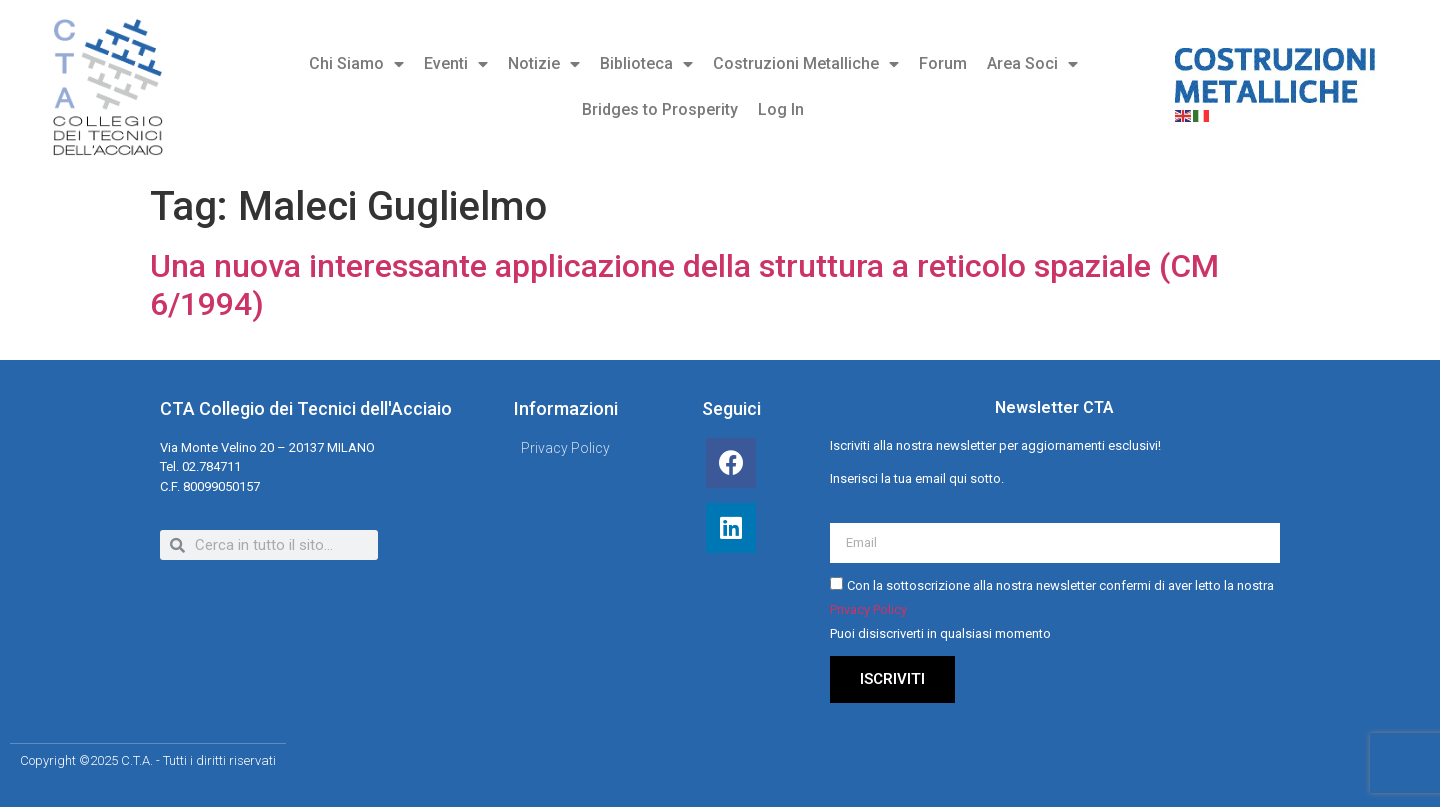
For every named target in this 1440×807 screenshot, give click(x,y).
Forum (943, 63)
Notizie (544, 64)
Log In (781, 109)
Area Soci (1032, 64)
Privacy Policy (868, 610)
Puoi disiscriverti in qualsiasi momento (940, 634)
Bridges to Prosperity (660, 109)
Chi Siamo (356, 64)
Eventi (456, 64)
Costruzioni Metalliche (806, 64)
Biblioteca (646, 64)
